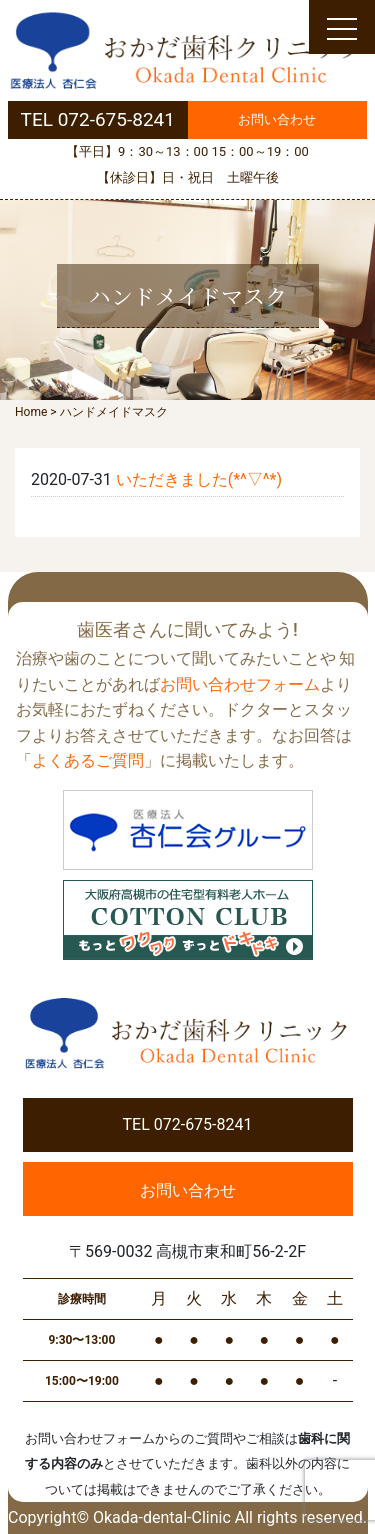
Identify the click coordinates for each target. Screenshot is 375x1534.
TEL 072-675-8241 (98, 119)
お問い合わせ (277, 119)
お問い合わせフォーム (240, 684)
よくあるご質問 (88, 760)
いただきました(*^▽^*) (199, 479)
